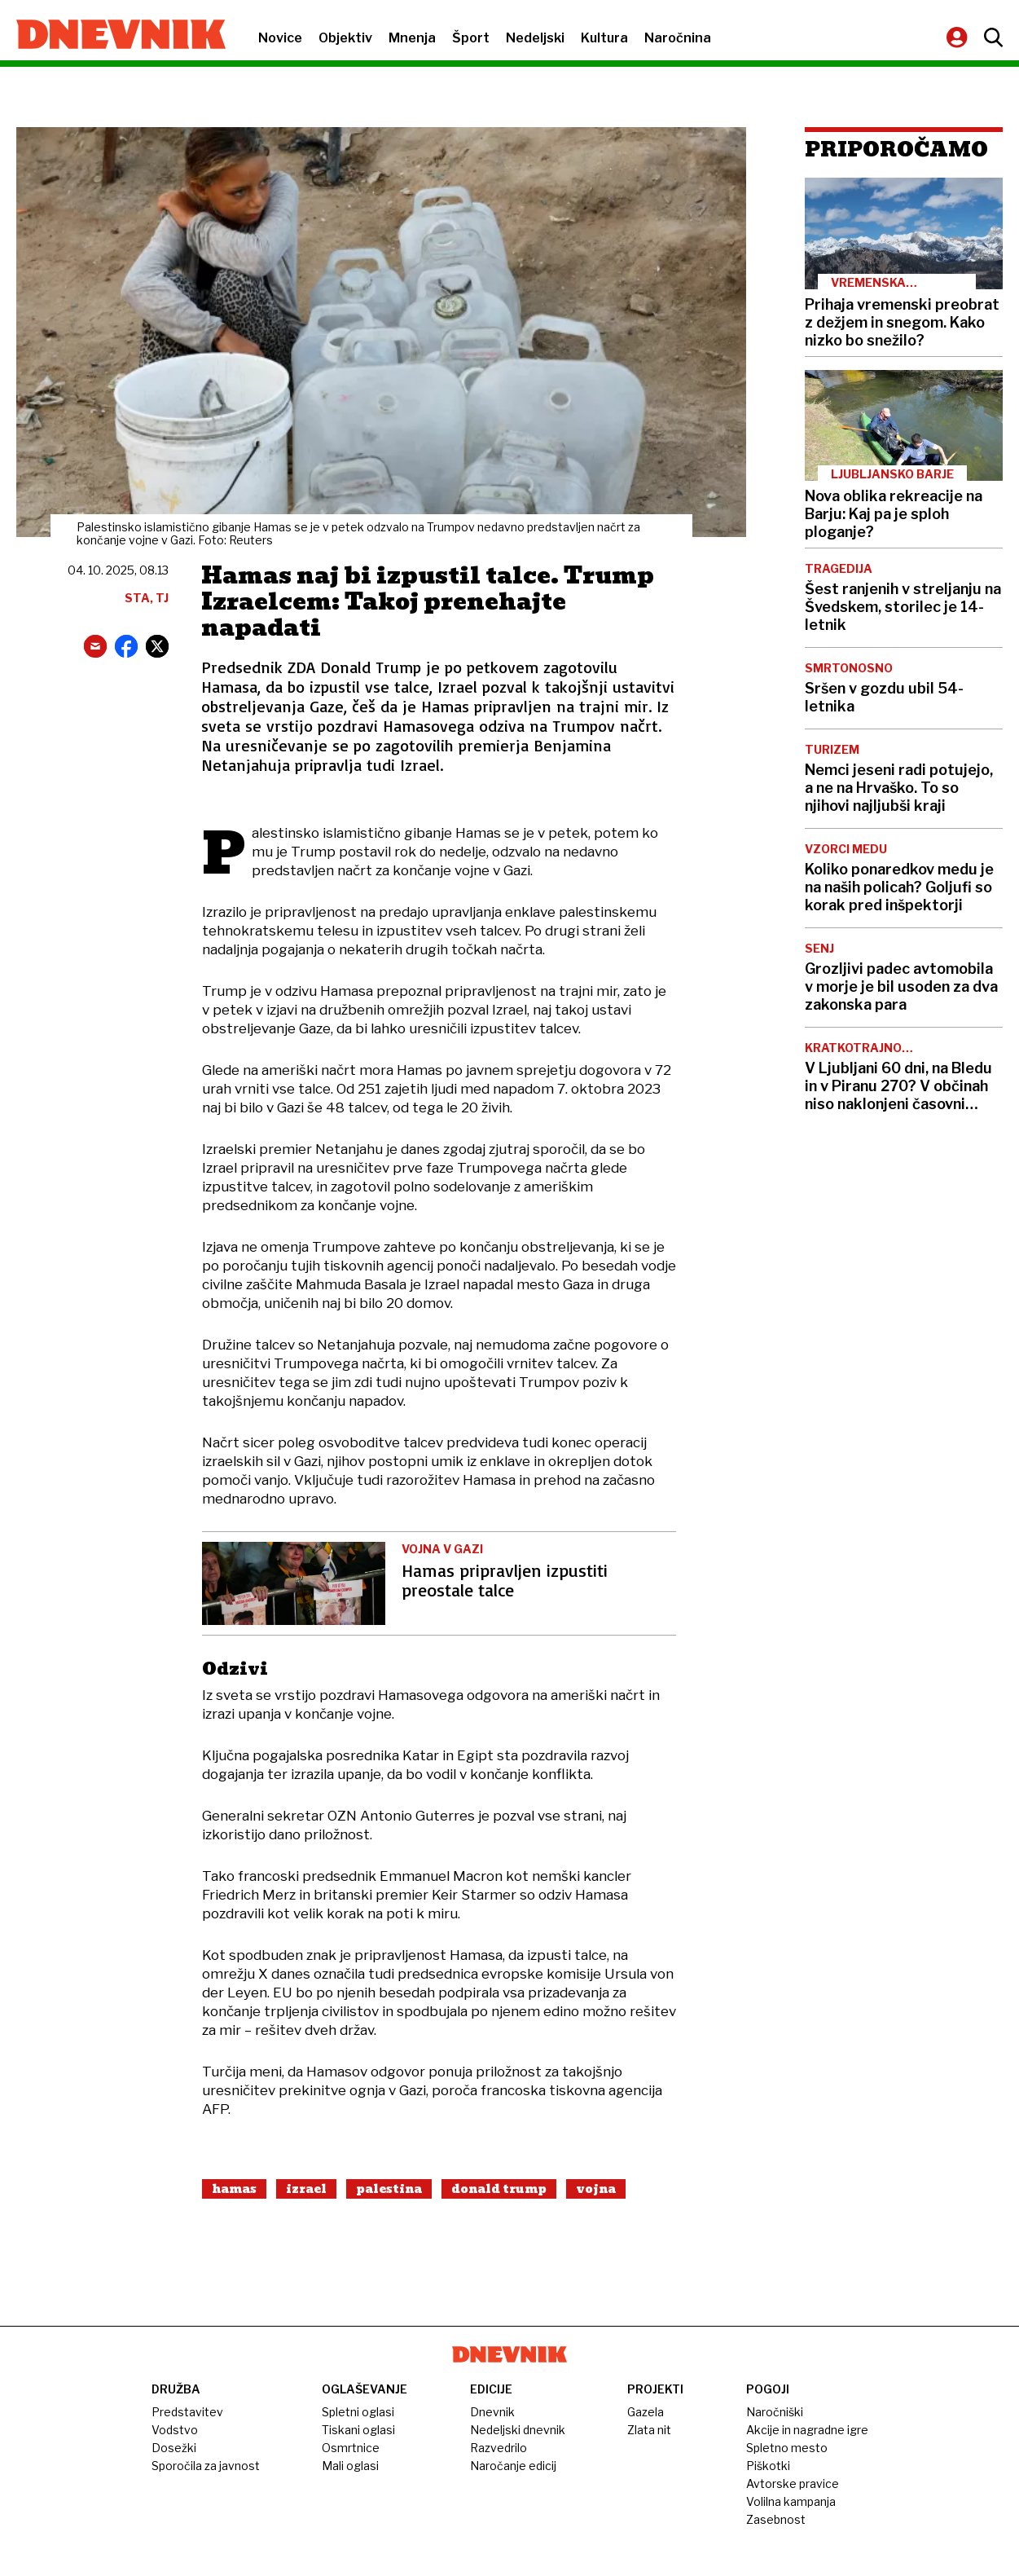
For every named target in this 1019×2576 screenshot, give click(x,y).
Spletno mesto (787, 2448)
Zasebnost (776, 2519)
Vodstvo (175, 2430)
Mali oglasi (350, 2466)
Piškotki (768, 2466)
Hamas (234, 2189)
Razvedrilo (498, 2448)
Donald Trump (499, 2189)
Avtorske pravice (792, 2483)
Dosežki (174, 2448)
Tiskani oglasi (358, 2430)
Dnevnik (492, 2412)
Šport (471, 38)
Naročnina (677, 38)
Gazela (645, 2412)
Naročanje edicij (513, 2466)
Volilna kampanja (791, 2501)
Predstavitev (187, 2412)
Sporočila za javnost (206, 2466)
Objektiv (345, 38)
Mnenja (412, 38)
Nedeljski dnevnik (517, 2430)
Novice (280, 38)
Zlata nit (649, 2430)
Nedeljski (535, 38)
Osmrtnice (351, 2448)
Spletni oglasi (358, 2412)
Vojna (596, 2189)
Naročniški (774, 2412)
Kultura (604, 38)
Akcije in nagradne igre (807, 2430)
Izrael (306, 2189)
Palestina (389, 2189)
